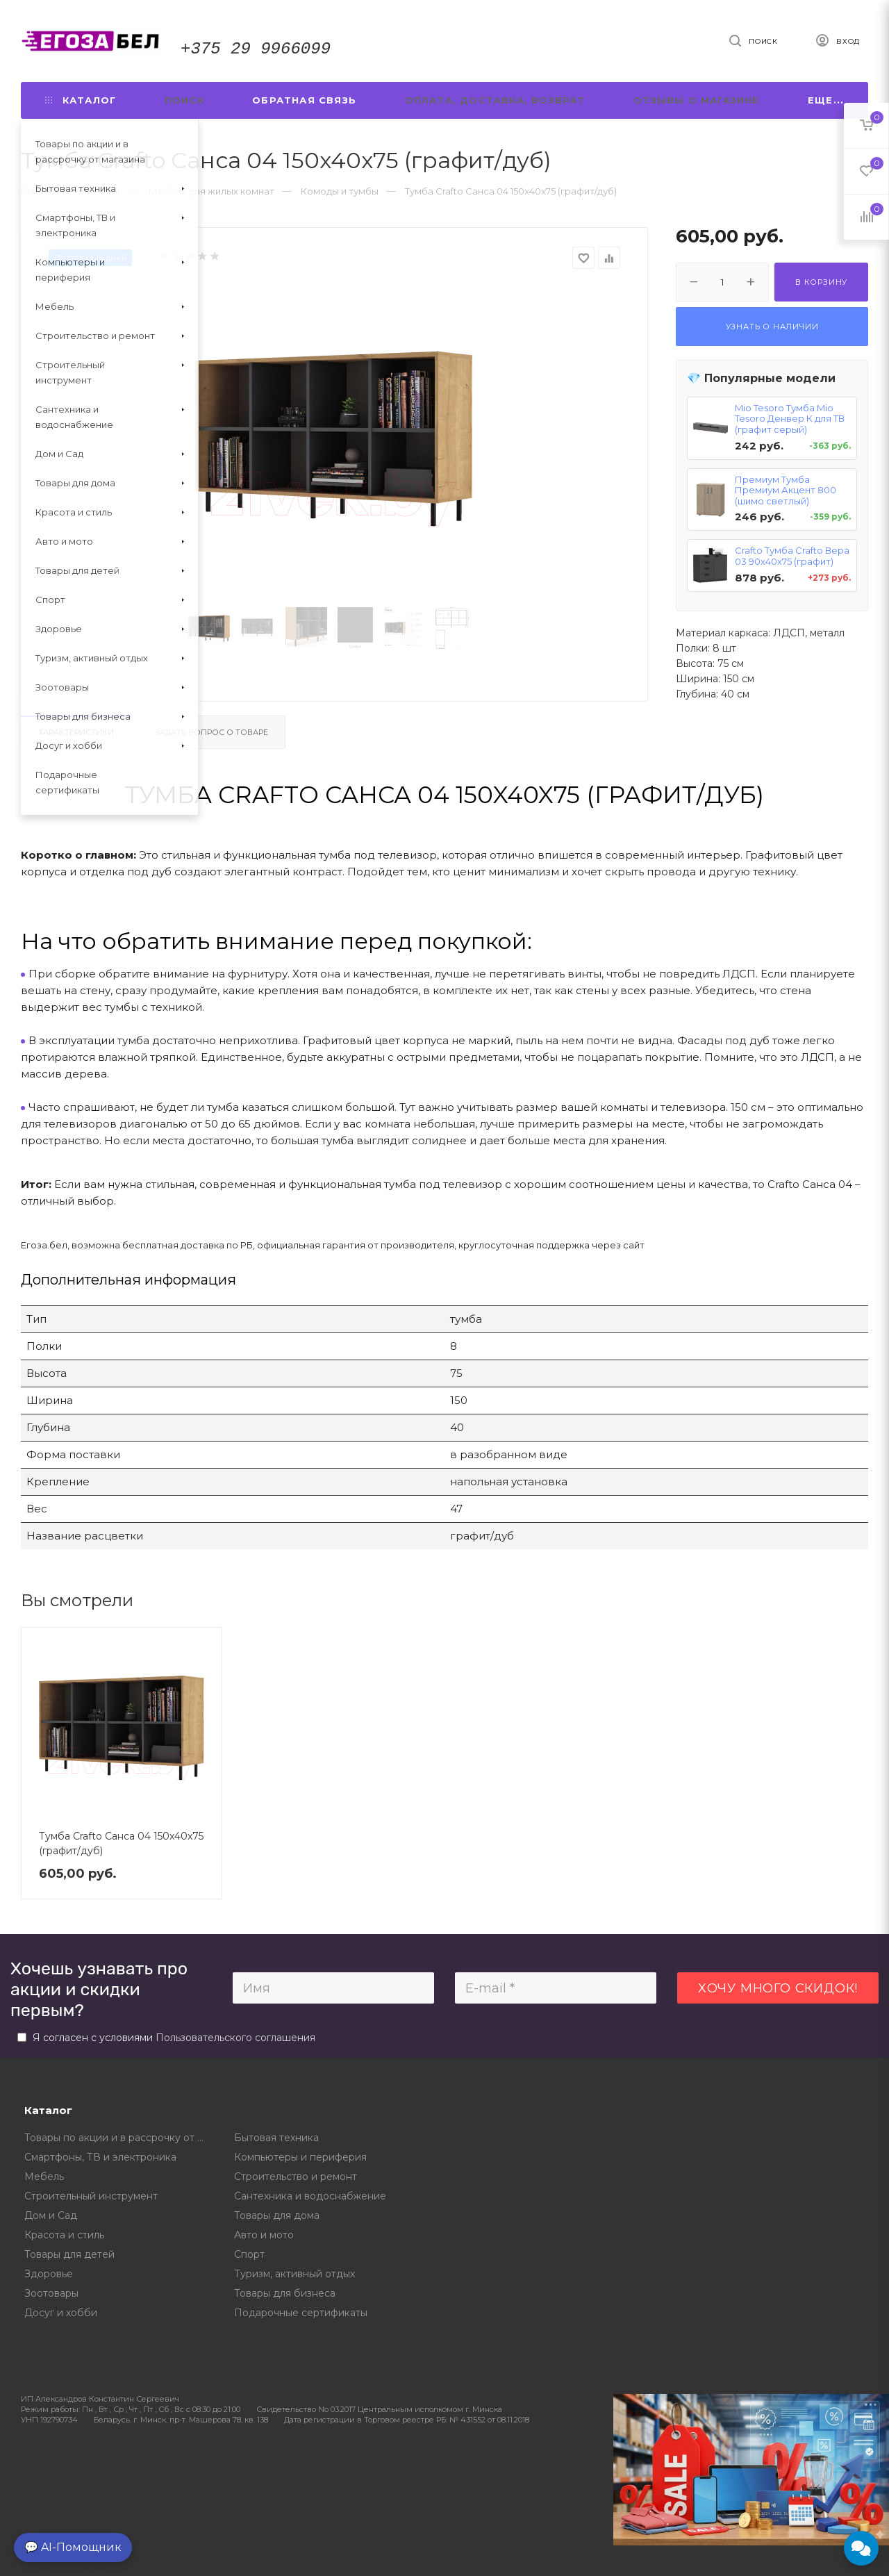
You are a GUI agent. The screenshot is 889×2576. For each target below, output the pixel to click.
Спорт (249, 2254)
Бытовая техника (276, 2137)
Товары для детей (69, 2254)
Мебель (44, 2176)
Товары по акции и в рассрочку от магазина (119, 2137)
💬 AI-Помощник (73, 2547)
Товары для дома (276, 2215)
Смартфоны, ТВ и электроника (100, 2157)
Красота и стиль (64, 2235)
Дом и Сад (50, 2215)
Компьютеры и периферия (300, 2157)
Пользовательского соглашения (235, 2037)
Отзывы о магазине (696, 100)
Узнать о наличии (772, 326)
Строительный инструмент (91, 2196)
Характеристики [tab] (76, 732)
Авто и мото (264, 2235)
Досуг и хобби (60, 2312)
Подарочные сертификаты (300, 2312)
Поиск (184, 100)
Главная (39, 191)
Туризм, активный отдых (294, 2274)
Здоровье (48, 2274)
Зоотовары (51, 2293)
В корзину (821, 282)
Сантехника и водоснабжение (310, 2196)
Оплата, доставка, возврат (495, 100)
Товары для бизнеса (284, 2293)
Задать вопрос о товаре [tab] (211, 732)
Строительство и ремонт (295, 2176)
